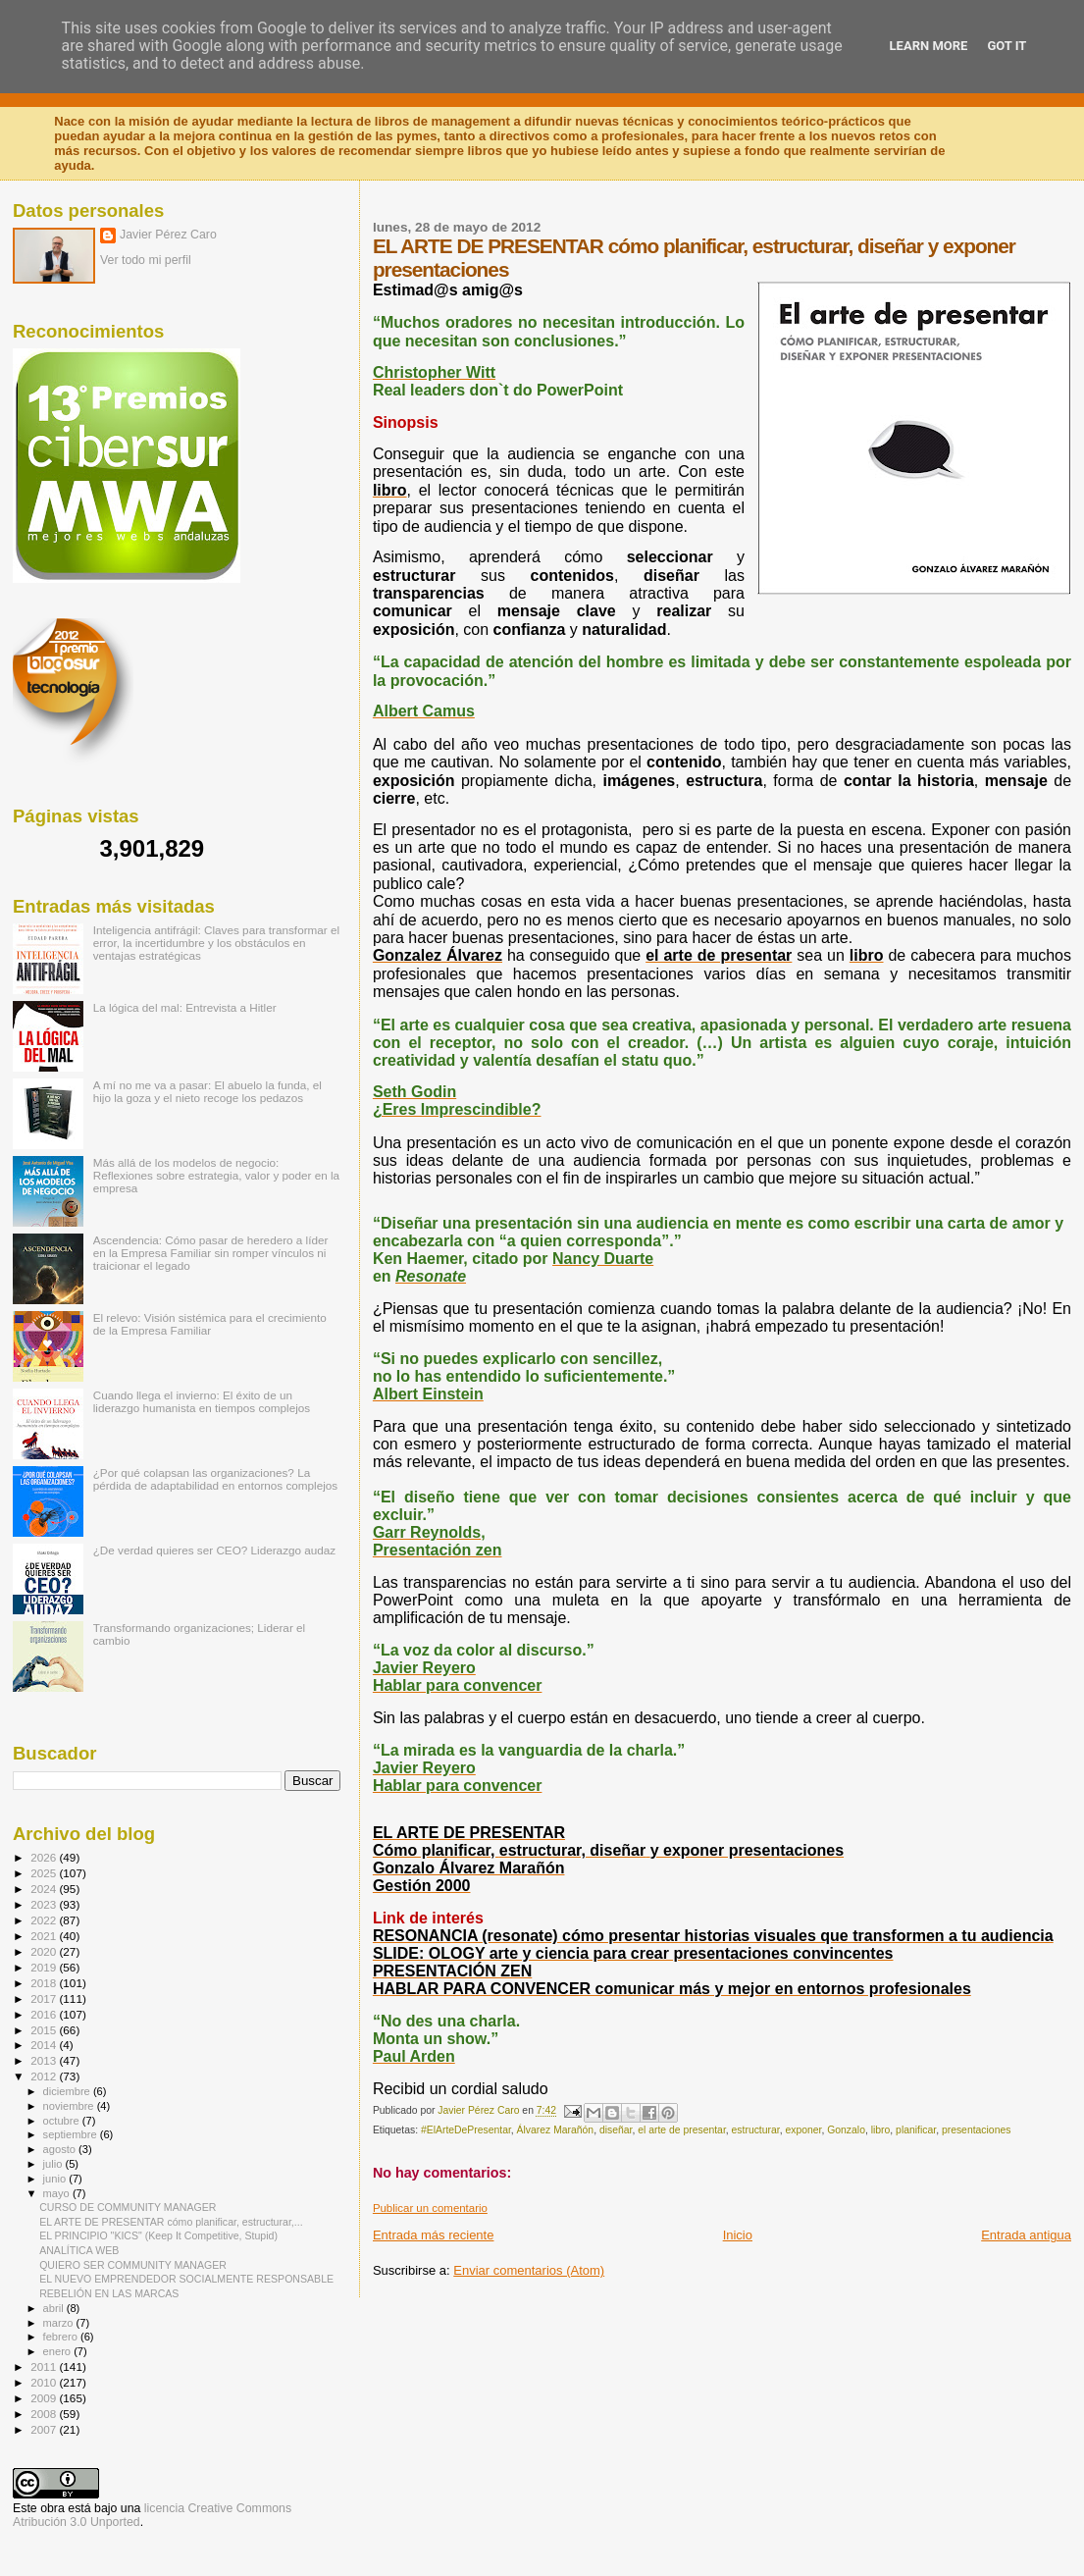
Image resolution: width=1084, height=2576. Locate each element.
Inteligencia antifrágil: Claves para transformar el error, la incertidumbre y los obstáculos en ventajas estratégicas (216, 942)
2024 (44, 1888)
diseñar (616, 2130)
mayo (58, 2193)
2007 (44, 2429)
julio (54, 2164)
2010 (44, 2382)
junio (56, 2178)
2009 (44, 2398)
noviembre (70, 2106)
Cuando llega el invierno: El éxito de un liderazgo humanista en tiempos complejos (201, 1401)
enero (59, 2351)
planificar (916, 2130)
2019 (44, 1967)
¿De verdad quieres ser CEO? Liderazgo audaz (214, 1550)
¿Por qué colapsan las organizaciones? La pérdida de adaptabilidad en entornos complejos (215, 1479)
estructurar (756, 2130)
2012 (44, 2076)
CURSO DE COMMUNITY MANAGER (127, 2207)
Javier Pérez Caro (168, 234)
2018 (44, 1982)
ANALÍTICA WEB (79, 2250)
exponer (803, 2130)
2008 (44, 2413)
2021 (44, 1935)
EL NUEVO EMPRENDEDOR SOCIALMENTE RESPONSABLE (186, 2279)
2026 (44, 1857)
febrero (61, 2336)
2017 (44, 1998)
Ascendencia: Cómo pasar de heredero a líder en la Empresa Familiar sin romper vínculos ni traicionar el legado (211, 1253)
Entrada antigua (1026, 2235)
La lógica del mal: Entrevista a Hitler (185, 1007)
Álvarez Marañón (555, 2130)
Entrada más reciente (433, 2235)
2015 (44, 2030)
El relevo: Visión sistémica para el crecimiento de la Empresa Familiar (210, 1324)
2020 (44, 1951)
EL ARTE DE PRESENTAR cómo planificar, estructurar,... (170, 2222)
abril (55, 2308)
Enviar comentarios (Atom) (528, 2270)
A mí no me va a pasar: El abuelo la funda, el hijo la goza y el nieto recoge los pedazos (207, 1091)
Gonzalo (846, 2130)
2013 (44, 2060)
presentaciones (976, 2130)
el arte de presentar (682, 2130)
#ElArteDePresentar (466, 2130)
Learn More (929, 45)
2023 (44, 1904)
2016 (44, 2014)
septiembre (71, 2134)
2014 (44, 2044)
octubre (62, 2121)
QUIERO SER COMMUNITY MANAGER (133, 2265)
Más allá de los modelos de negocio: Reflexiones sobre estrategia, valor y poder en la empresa (216, 1175)
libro (881, 2130)
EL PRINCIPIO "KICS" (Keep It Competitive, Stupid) (158, 2235)
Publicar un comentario (430, 2208)
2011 (44, 2366)
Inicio (737, 2235)
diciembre (68, 2091)
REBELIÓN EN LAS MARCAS (109, 2293)
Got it (1006, 45)
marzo (60, 2323)
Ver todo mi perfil (145, 260)
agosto (61, 2149)
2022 (44, 1920)
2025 (44, 1872)
